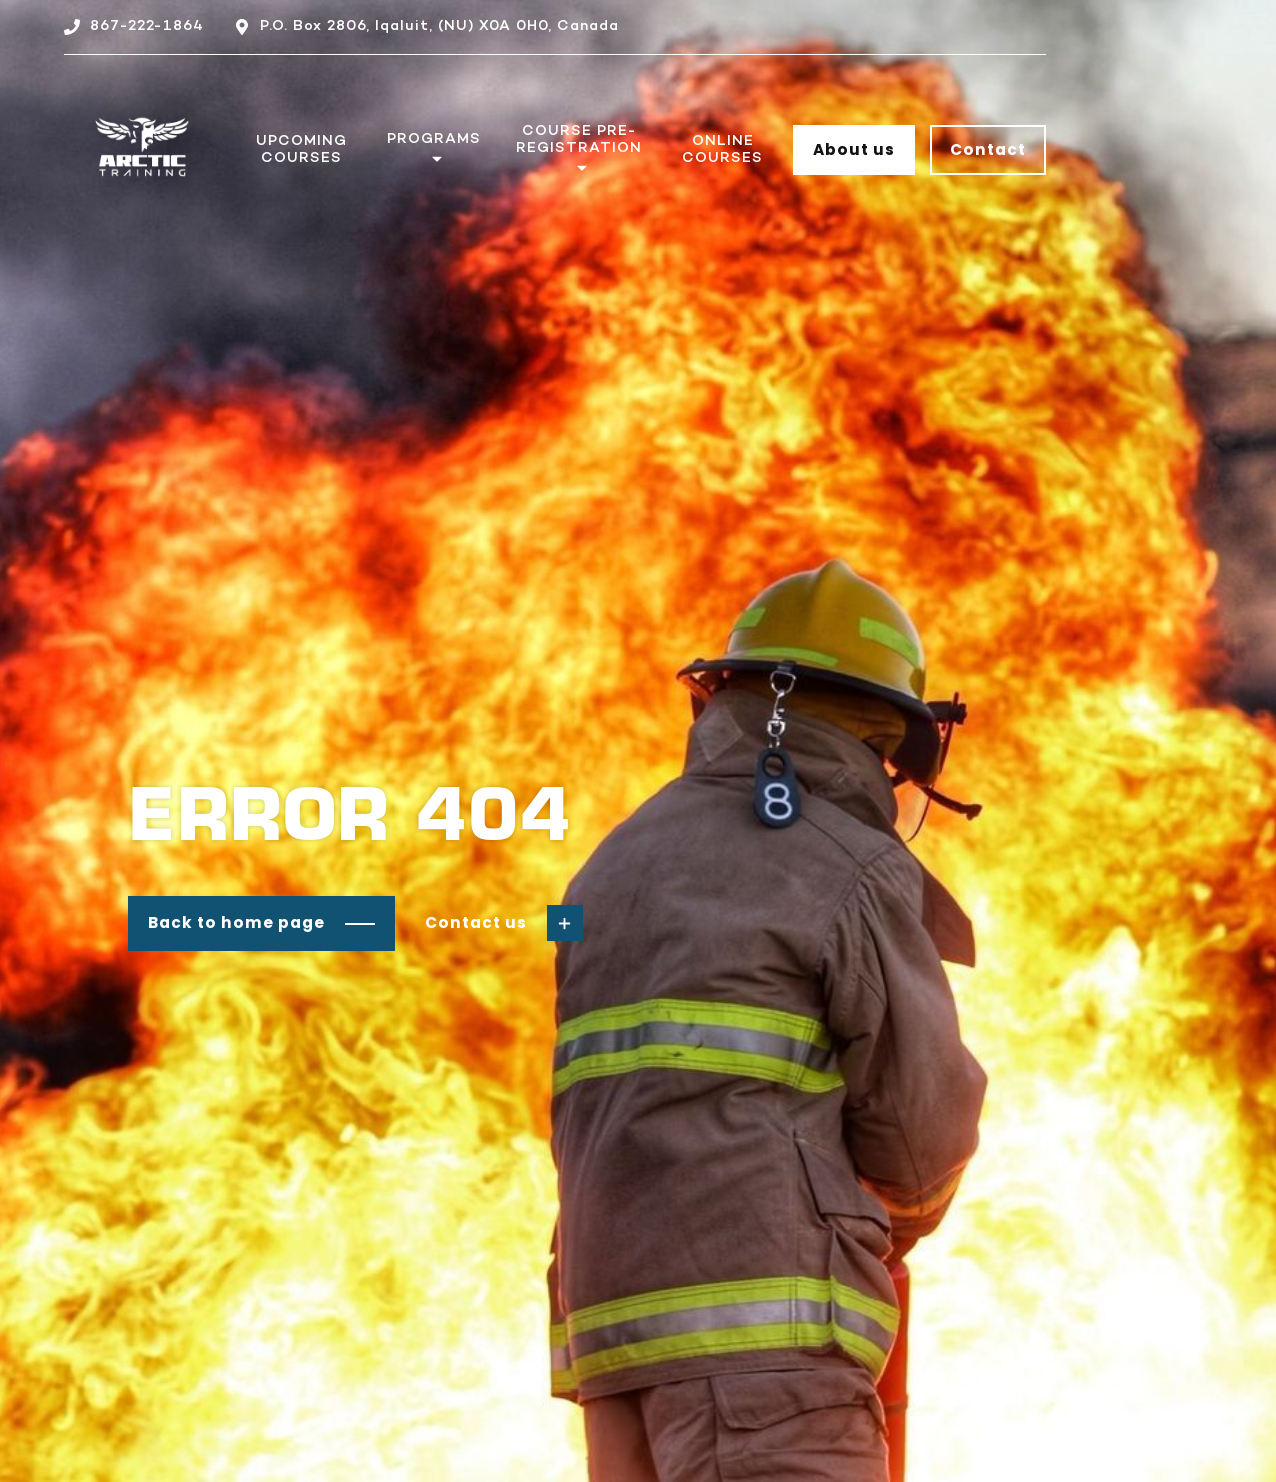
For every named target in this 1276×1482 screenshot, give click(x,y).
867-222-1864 (147, 26)
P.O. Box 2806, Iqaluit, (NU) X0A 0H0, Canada (439, 26)
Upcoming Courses (301, 149)
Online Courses (722, 149)
